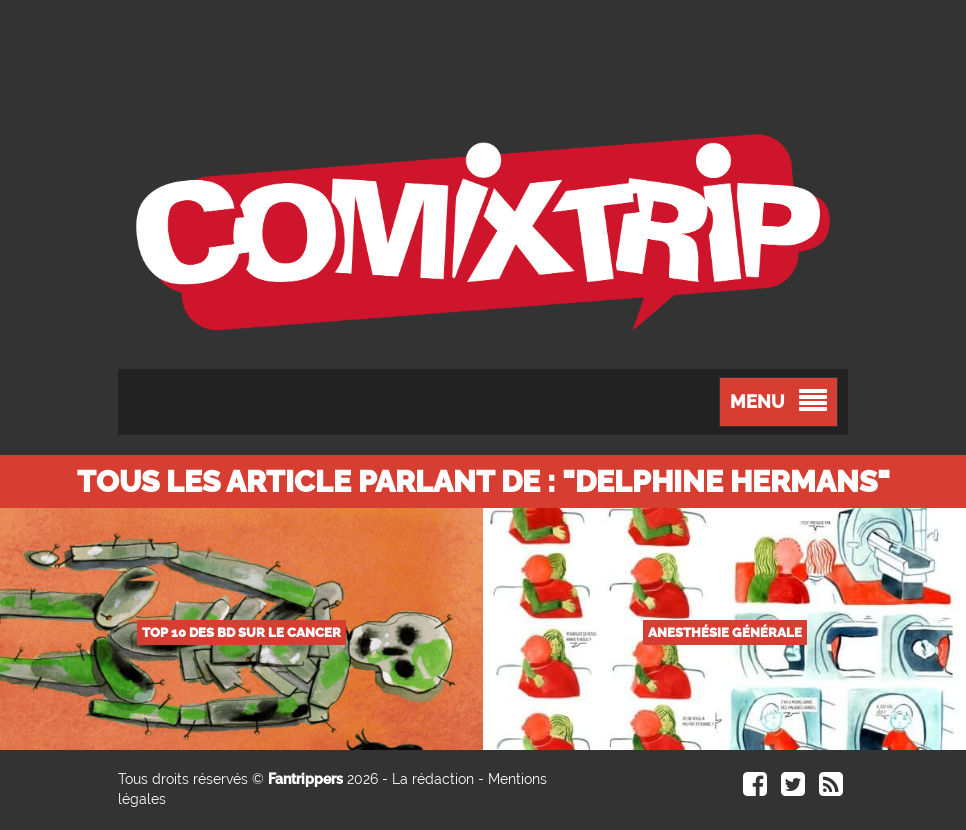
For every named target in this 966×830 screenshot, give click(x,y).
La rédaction (433, 779)
